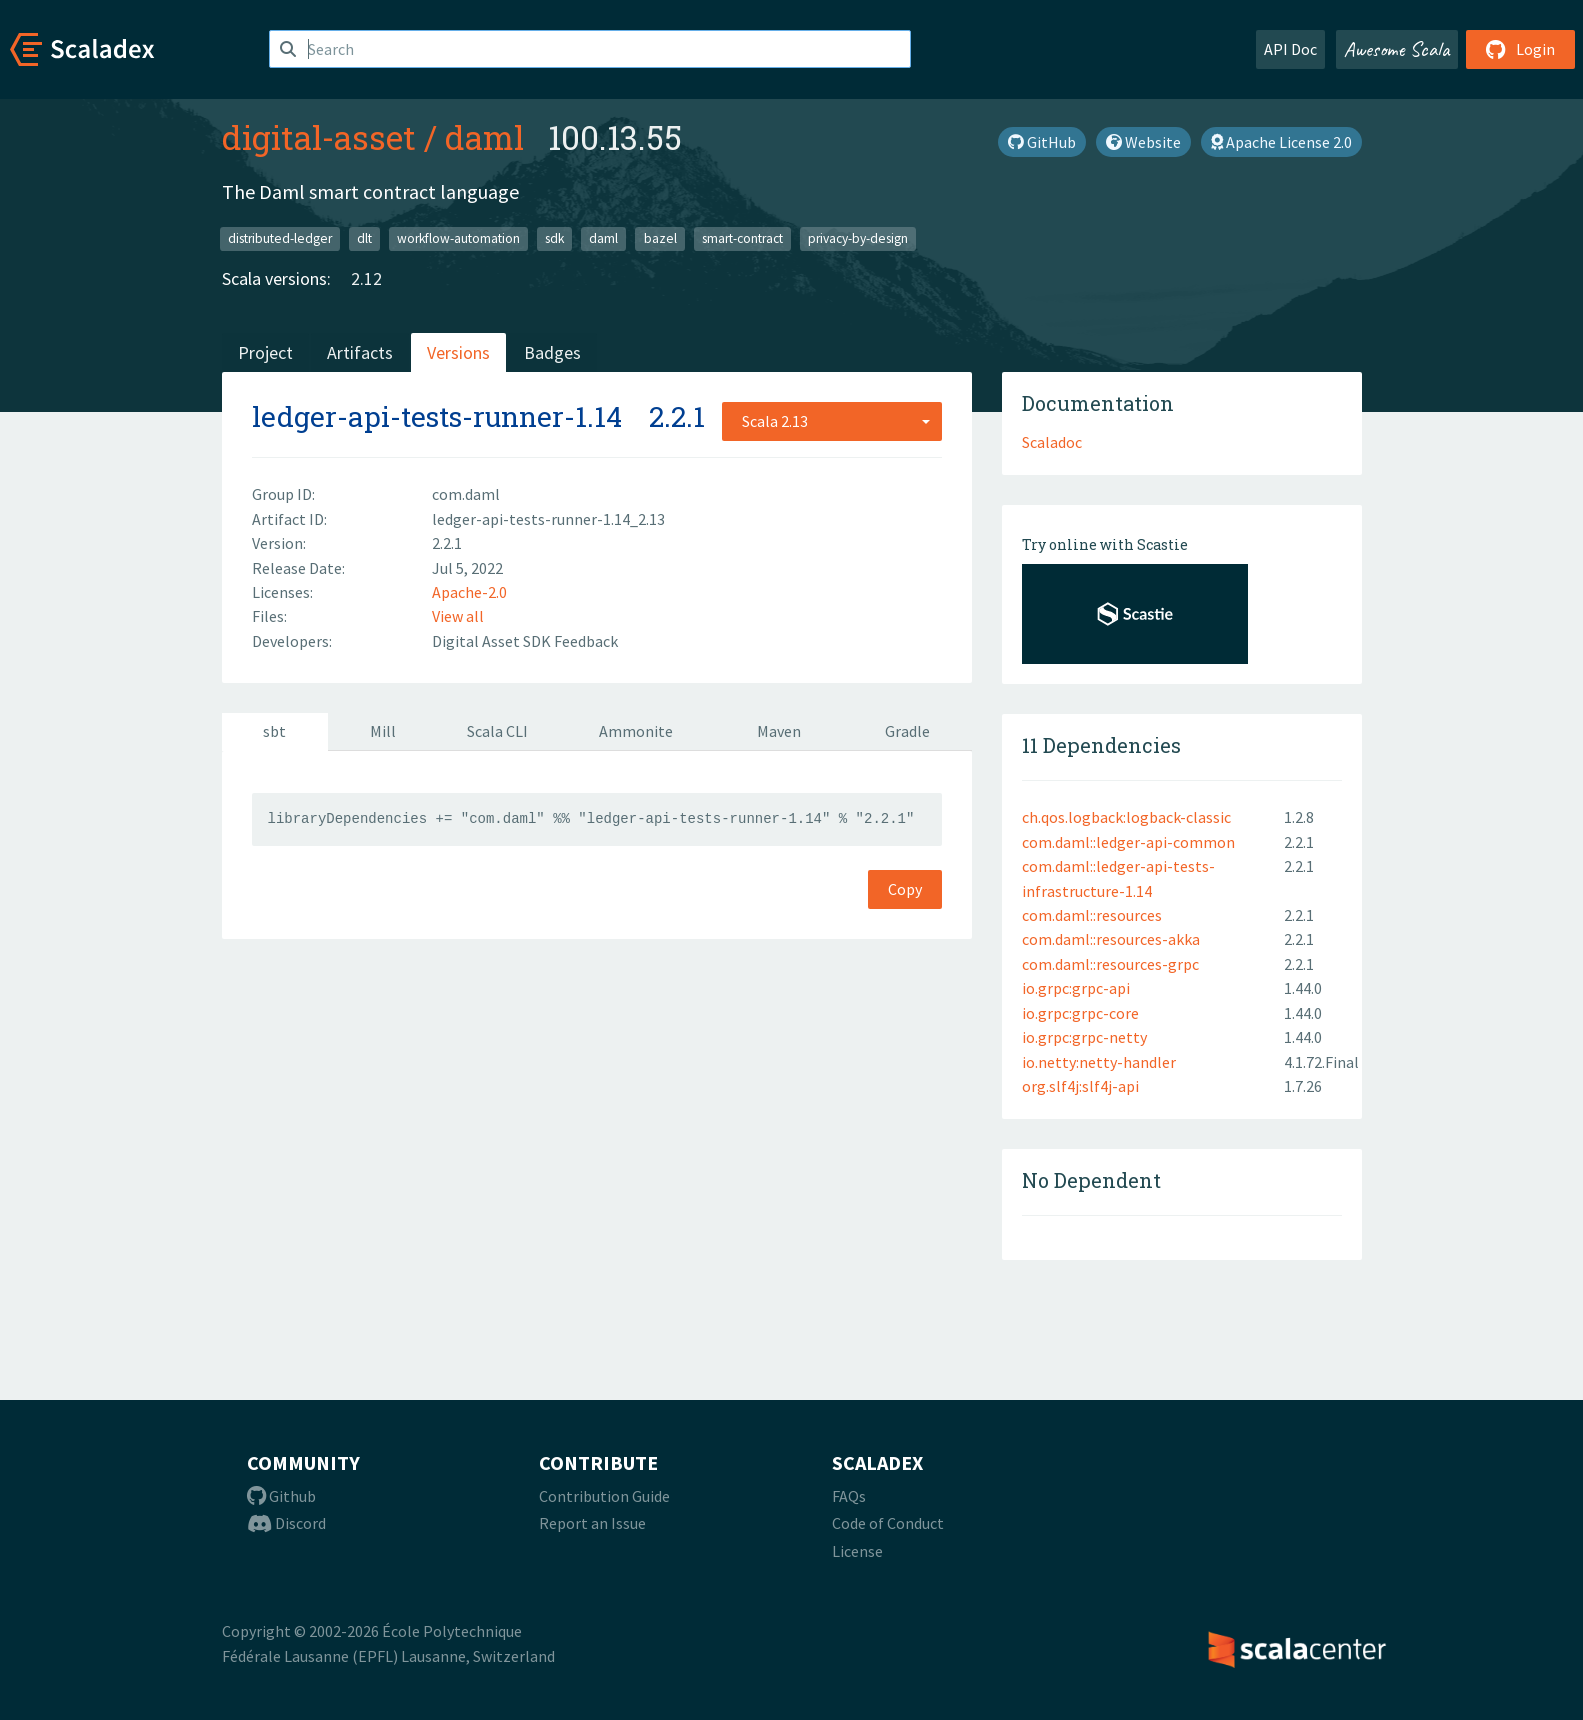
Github (281, 1496)
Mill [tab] (383, 731)
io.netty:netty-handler (1099, 1062)
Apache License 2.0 (1281, 142)
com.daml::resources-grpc (1110, 964)
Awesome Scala (1397, 49)
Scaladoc (1052, 442)
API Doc (1290, 49)
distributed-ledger (280, 238)
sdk (554, 238)
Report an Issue (592, 1523)
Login (1520, 49)
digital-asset (319, 137)
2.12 (366, 278)
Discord (286, 1523)
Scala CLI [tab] (497, 731)
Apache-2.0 (469, 592)
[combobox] (832, 421)
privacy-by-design (858, 238)
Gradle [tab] (907, 731)
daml (484, 137)
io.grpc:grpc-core (1080, 1013)
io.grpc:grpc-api (1076, 988)
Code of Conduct (888, 1523)
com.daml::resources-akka (1111, 939)
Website (1143, 142)
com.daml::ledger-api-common (1128, 842)
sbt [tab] (274, 731)
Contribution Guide (604, 1496)
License (857, 1551)
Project (265, 352)
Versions (458, 352)
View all (458, 616)
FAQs (849, 1496)
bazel (660, 238)
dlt (364, 238)
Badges (552, 352)
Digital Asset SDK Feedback (525, 641)
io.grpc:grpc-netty (1084, 1037)
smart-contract (742, 238)
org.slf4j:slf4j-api (1080, 1086)
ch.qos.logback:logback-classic (1126, 817)
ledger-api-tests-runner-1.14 (437, 416)
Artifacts (360, 352)
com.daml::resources (1092, 915)
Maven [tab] (779, 731)
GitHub (1042, 142)
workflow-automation (458, 238)
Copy (905, 889)
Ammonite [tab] (636, 731)
